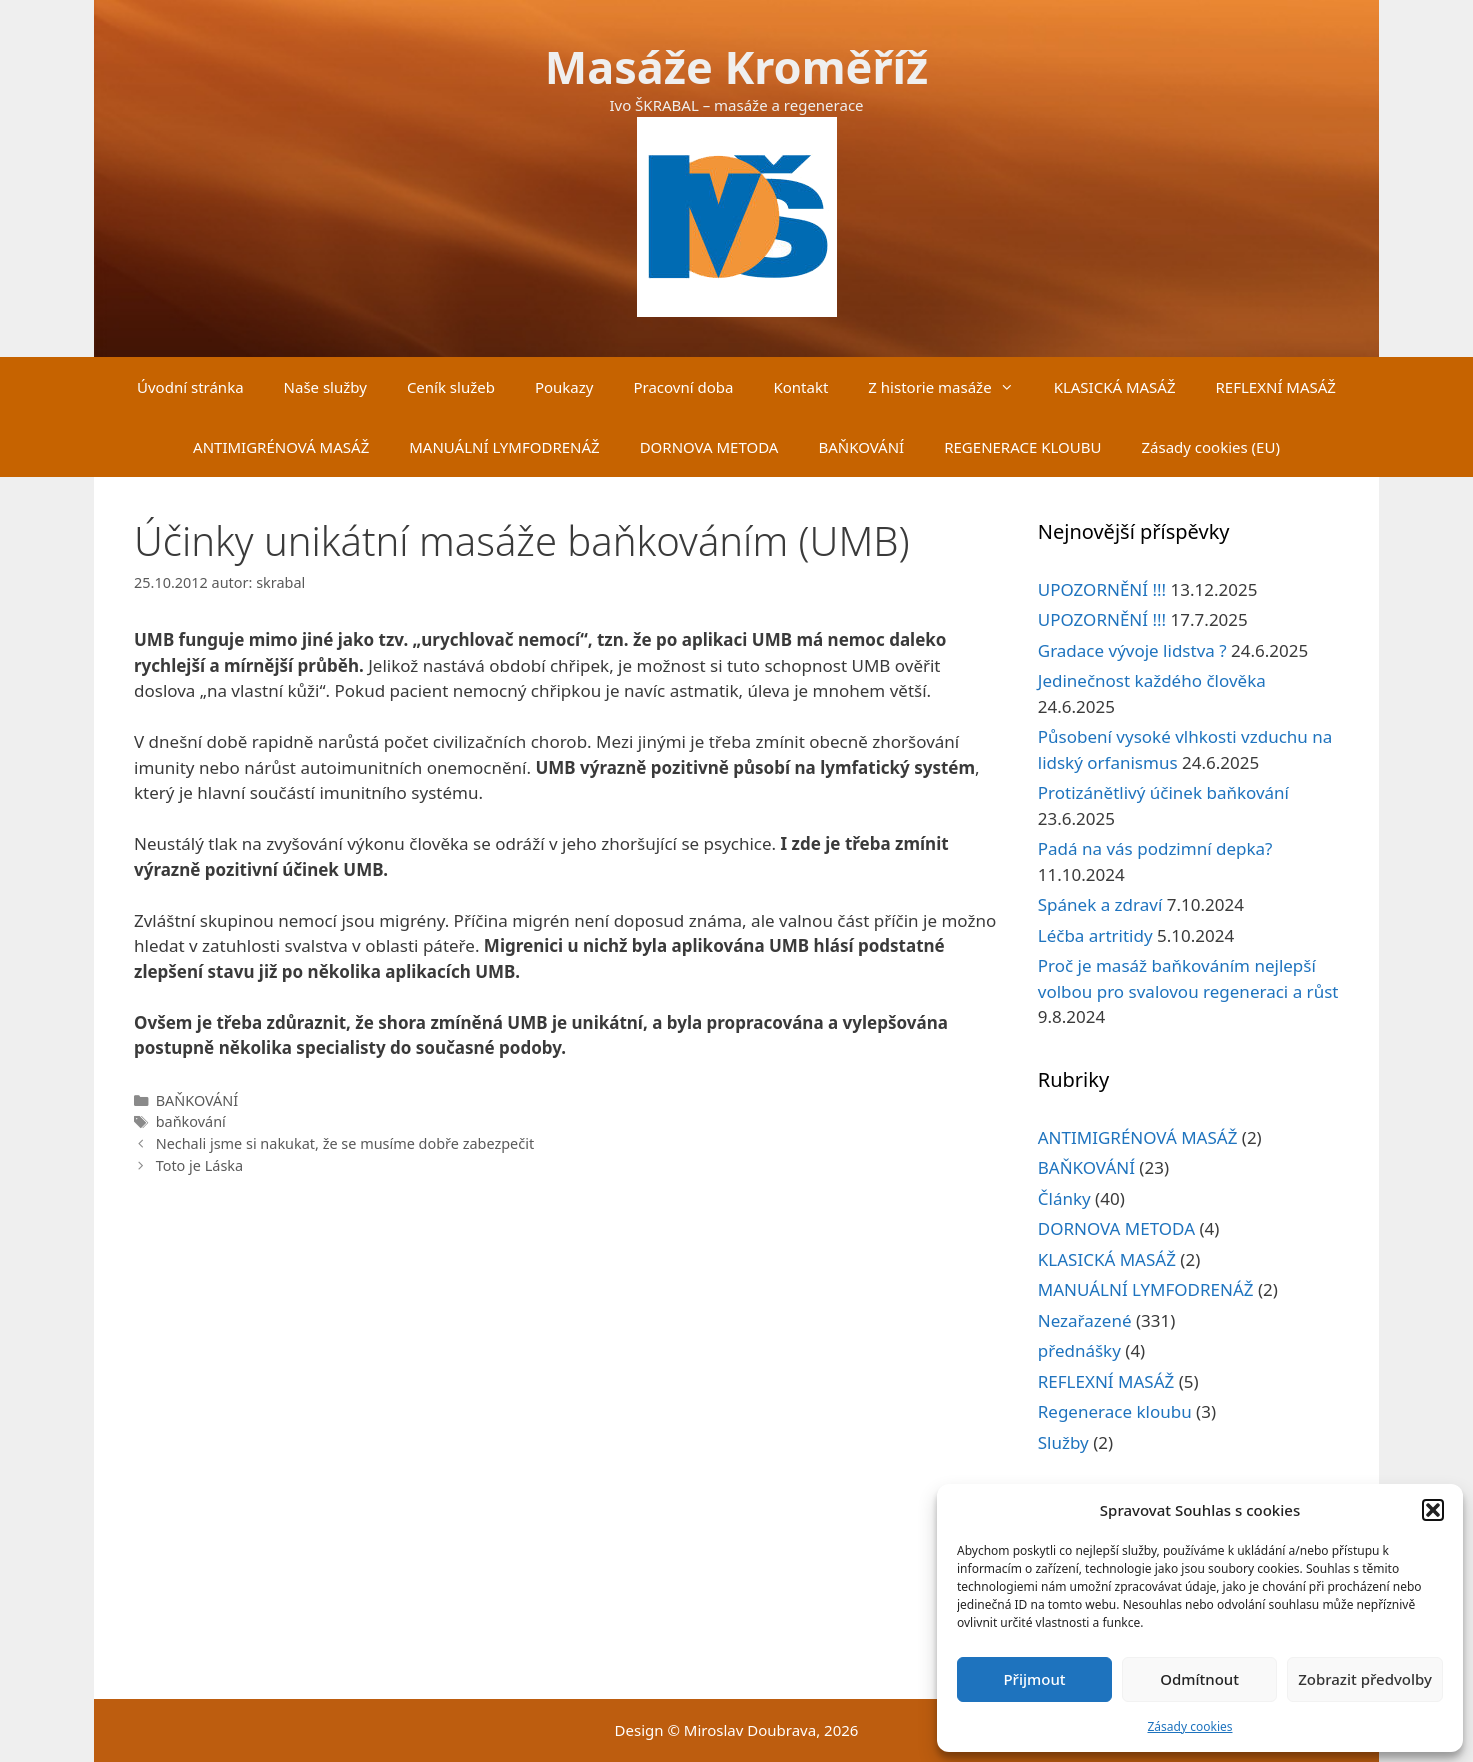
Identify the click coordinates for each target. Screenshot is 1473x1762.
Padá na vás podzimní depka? (1155, 848)
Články (1064, 1198)
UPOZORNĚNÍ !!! (1102, 589)
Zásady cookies (1190, 1726)
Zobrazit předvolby (1365, 1679)
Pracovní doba (683, 387)
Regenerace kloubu (1115, 1411)
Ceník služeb (451, 387)
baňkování (191, 1121)
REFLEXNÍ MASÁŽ (1276, 387)
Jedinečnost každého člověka (1152, 680)
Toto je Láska (199, 1165)
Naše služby (325, 387)
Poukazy (564, 387)
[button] (1433, 1510)
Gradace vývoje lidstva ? (1132, 650)
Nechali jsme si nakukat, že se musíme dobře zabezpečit (345, 1143)
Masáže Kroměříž (736, 66)
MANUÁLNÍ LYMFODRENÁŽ (504, 447)
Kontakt (800, 387)
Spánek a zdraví (1100, 904)
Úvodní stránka (190, 387)
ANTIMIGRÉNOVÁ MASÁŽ (281, 447)
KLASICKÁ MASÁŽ (1115, 387)
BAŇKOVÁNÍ (861, 447)
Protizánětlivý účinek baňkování (1163, 792)
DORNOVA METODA (709, 447)
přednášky (1079, 1350)
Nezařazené (1085, 1320)
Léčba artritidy (1095, 935)
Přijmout (1034, 1679)
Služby (1063, 1442)
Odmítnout (1199, 1679)
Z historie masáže (950, 387)
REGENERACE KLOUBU (1022, 447)
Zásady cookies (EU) (1210, 447)
